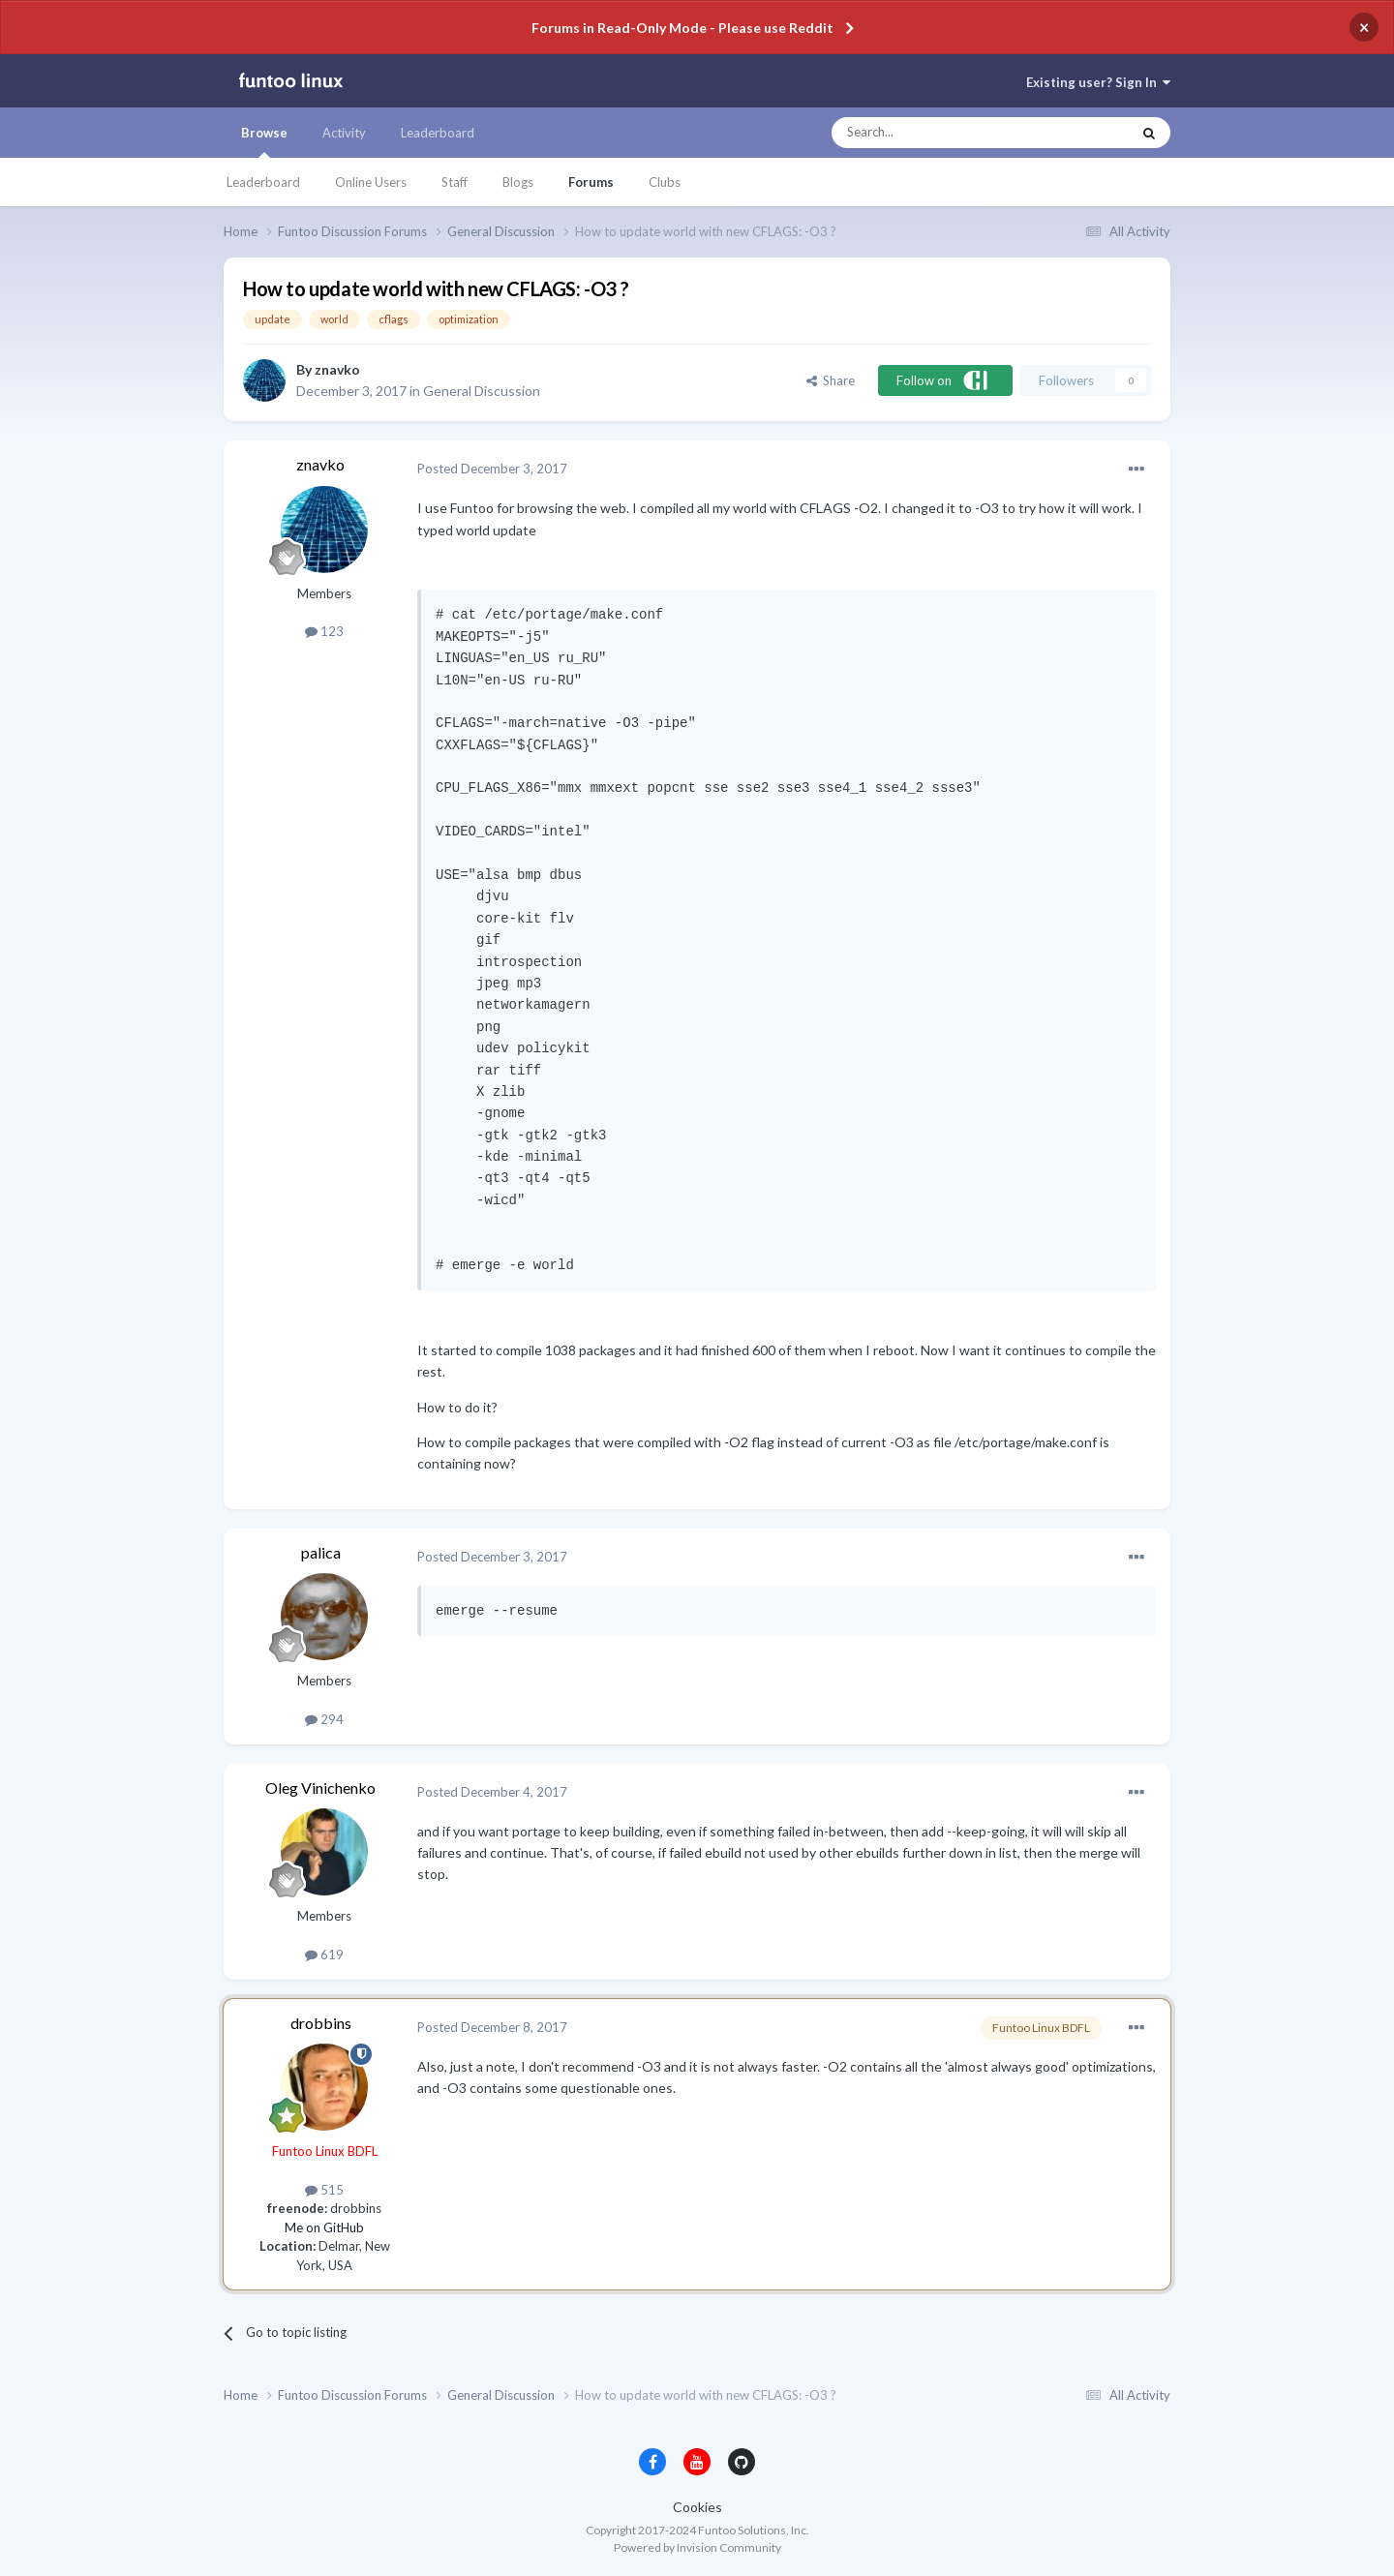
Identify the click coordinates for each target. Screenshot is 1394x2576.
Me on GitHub (324, 2227)
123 (324, 631)
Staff (454, 182)
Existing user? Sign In (1098, 82)
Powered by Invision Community (697, 2547)
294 (324, 1719)
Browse (264, 141)
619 (324, 1954)
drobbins (320, 2023)
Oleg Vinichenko (320, 1787)
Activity (344, 132)
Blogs (517, 182)
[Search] (942, 132)
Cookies (697, 2507)
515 (324, 2189)
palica (321, 1552)
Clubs (665, 182)
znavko (337, 369)
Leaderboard (263, 182)
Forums (591, 182)
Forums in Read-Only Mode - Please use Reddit (682, 27)
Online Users (371, 182)
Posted (492, 468)
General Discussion (481, 390)
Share (830, 380)
